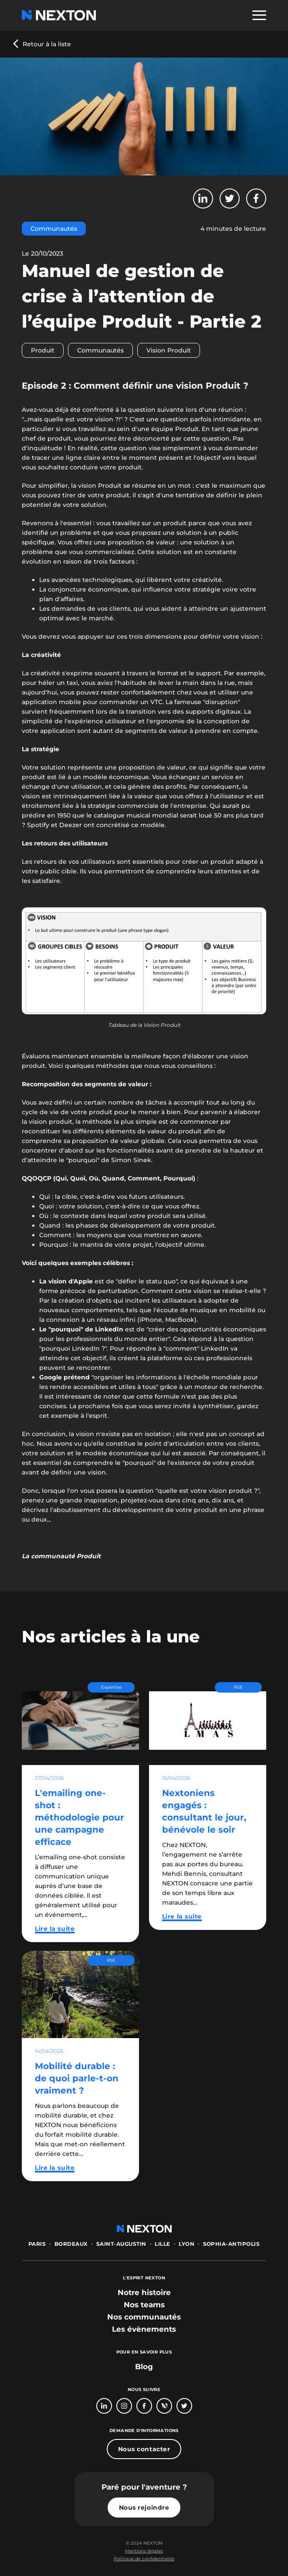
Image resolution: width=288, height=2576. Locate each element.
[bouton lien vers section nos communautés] (144, 2317)
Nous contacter (144, 2449)
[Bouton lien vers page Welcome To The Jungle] (164, 2406)
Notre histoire (144, 2292)
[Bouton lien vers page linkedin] (104, 2406)
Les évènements (144, 2329)
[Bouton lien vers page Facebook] (144, 2406)
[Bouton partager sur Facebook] (256, 198)
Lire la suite (55, 1929)
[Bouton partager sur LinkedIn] (203, 198)
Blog (144, 2366)
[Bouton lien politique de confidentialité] (144, 2559)
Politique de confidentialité (144, 2559)
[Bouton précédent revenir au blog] (42, 44)
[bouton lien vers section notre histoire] (144, 2292)
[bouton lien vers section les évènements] (144, 2329)
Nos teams (144, 2304)
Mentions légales (144, 2551)
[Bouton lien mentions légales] (144, 2551)
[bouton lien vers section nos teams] (144, 2305)
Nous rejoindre (144, 2507)
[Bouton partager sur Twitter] (230, 198)
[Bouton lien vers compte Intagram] (124, 2406)
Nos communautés (144, 2317)
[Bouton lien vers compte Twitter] (184, 2406)
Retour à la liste (47, 44)
